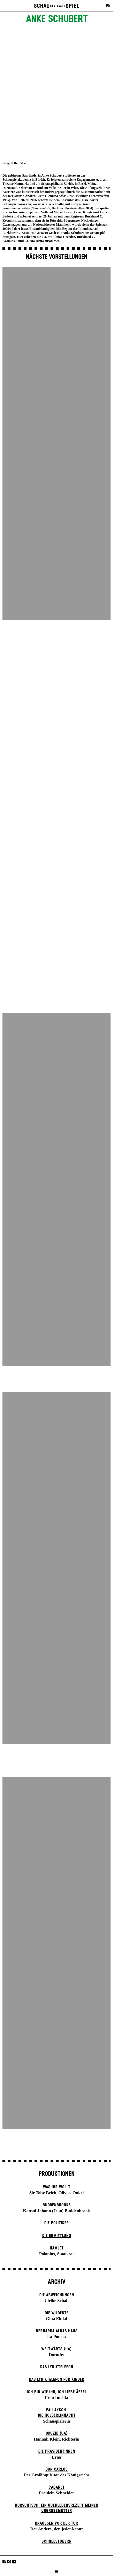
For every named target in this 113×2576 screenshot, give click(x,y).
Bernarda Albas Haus (56, 2331)
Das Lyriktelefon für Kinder (56, 2379)
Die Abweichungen (56, 2295)
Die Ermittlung (56, 2236)
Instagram (9, 2562)
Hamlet (56, 2248)
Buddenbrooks (57, 2205)
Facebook (4, 2562)
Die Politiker (56, 2223)
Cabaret (56, 2487)
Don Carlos (56, 2469)
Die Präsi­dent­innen (56, 2451)
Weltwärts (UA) (56, 2349)
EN (108, 6)
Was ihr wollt (56, 2187)
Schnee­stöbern (56, 2541)
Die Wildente (56, 2313)
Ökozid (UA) (57, 2433)
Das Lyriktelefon (56, 2367)
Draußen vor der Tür (56, 2523)
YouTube (14, 2562)
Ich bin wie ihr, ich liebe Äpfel (56, 2392)
